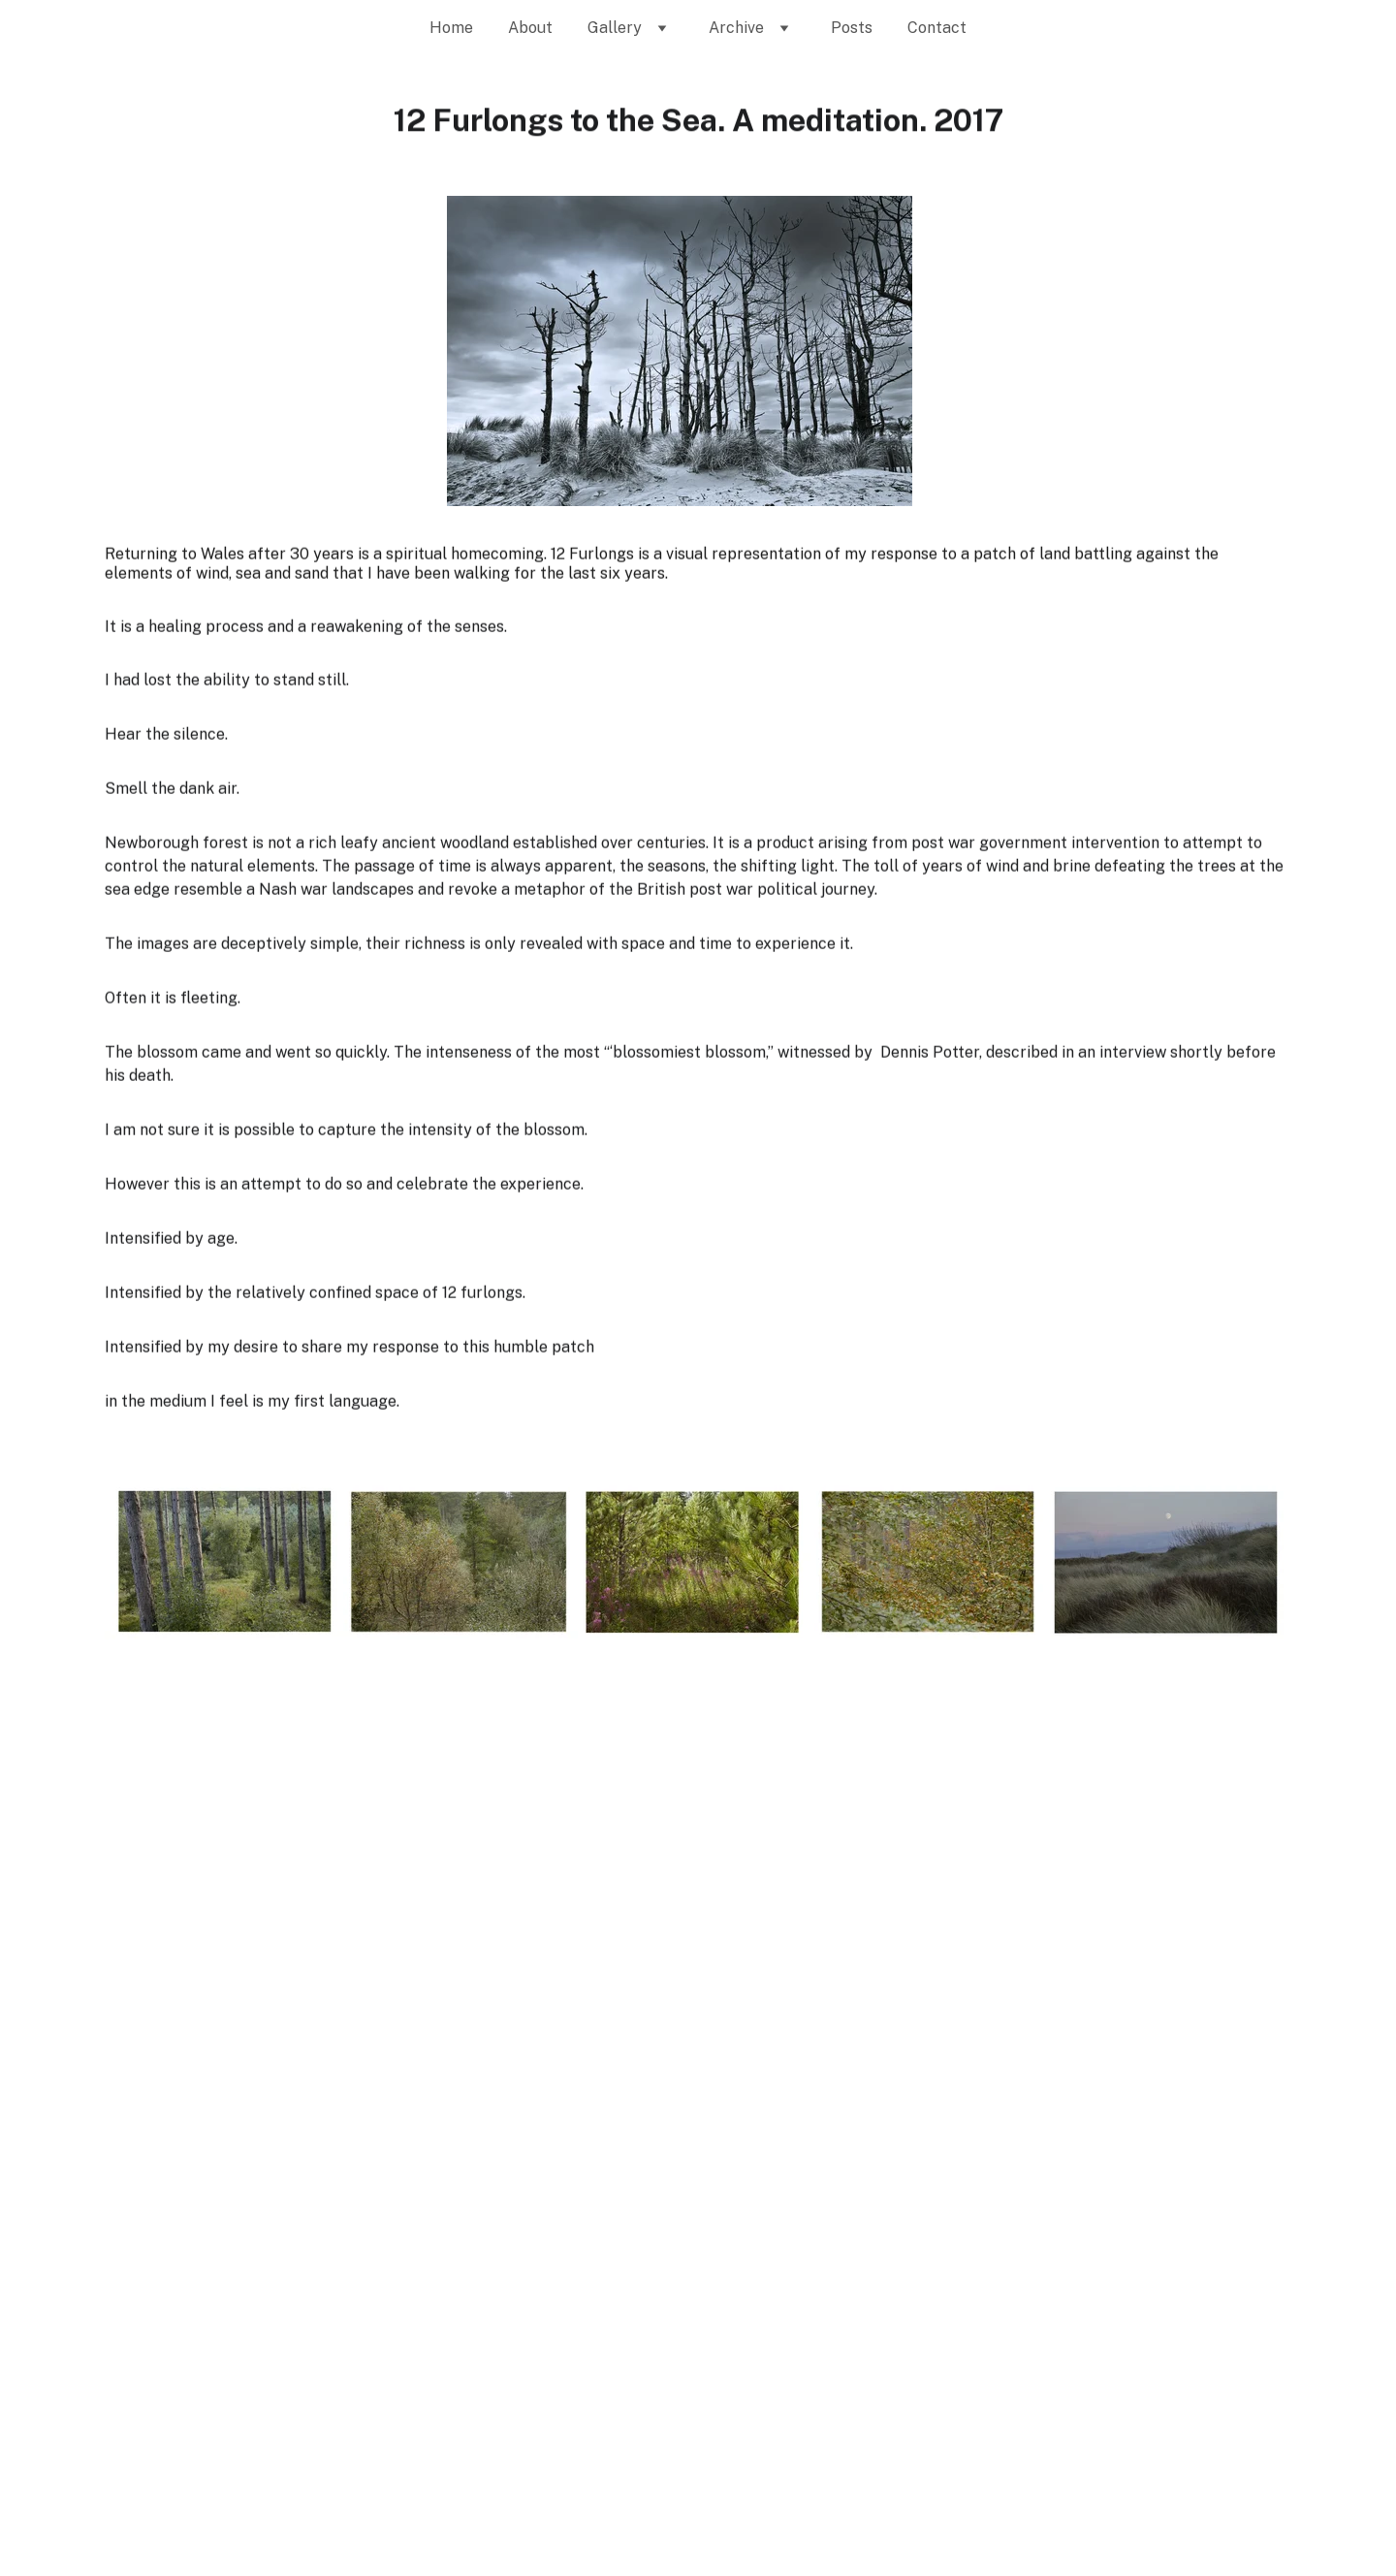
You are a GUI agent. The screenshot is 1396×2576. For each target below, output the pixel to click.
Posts (851, 27)
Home (451, 27)
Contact (937, 27)
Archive (736, 27)
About (530, 27)
